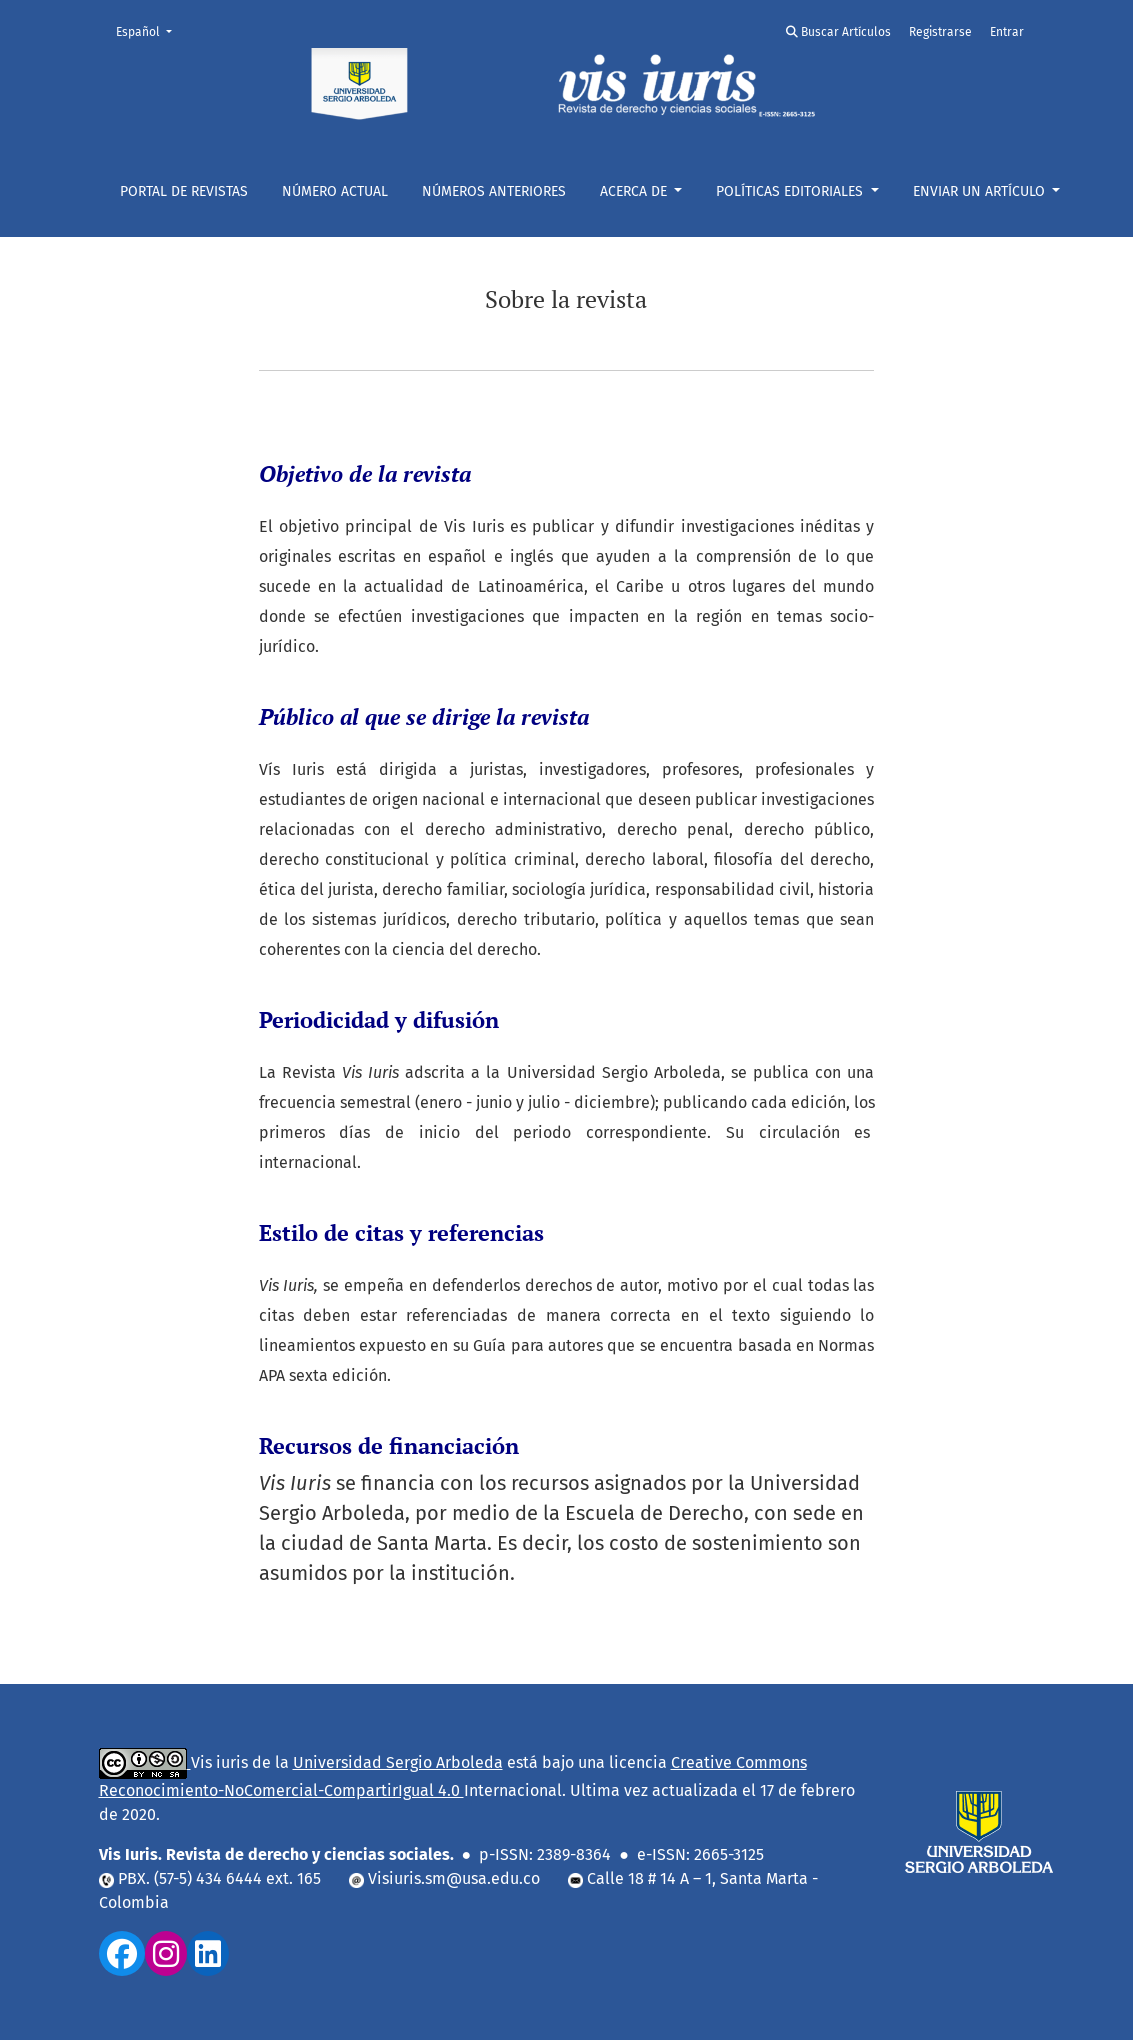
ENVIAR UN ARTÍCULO (981, 191)
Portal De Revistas (184, 191)
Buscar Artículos (838, 32)
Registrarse (940, 32)
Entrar (1007, 32)
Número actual (335, 191)
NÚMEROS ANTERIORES (494, 191)
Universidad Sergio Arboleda (398, 1762)
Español (150, 30)
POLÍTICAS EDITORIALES (791, 191)
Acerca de (635, 191)
